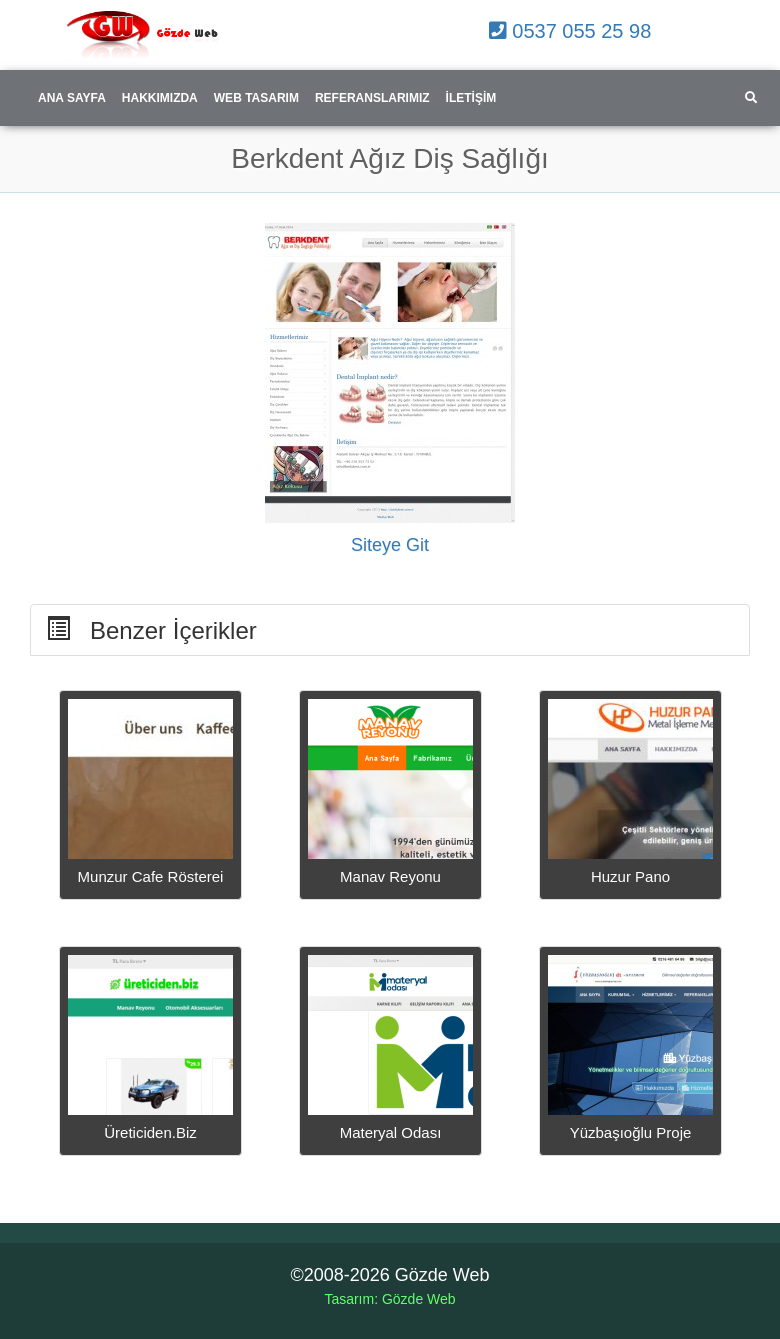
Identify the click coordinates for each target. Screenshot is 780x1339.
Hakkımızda (160, 98)
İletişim (471, 98)
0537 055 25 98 (570, 31)
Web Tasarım (256, 98)
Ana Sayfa (72, 98)
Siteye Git (390, 545)
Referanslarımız (372, 98)
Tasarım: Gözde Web (389, 1299)
